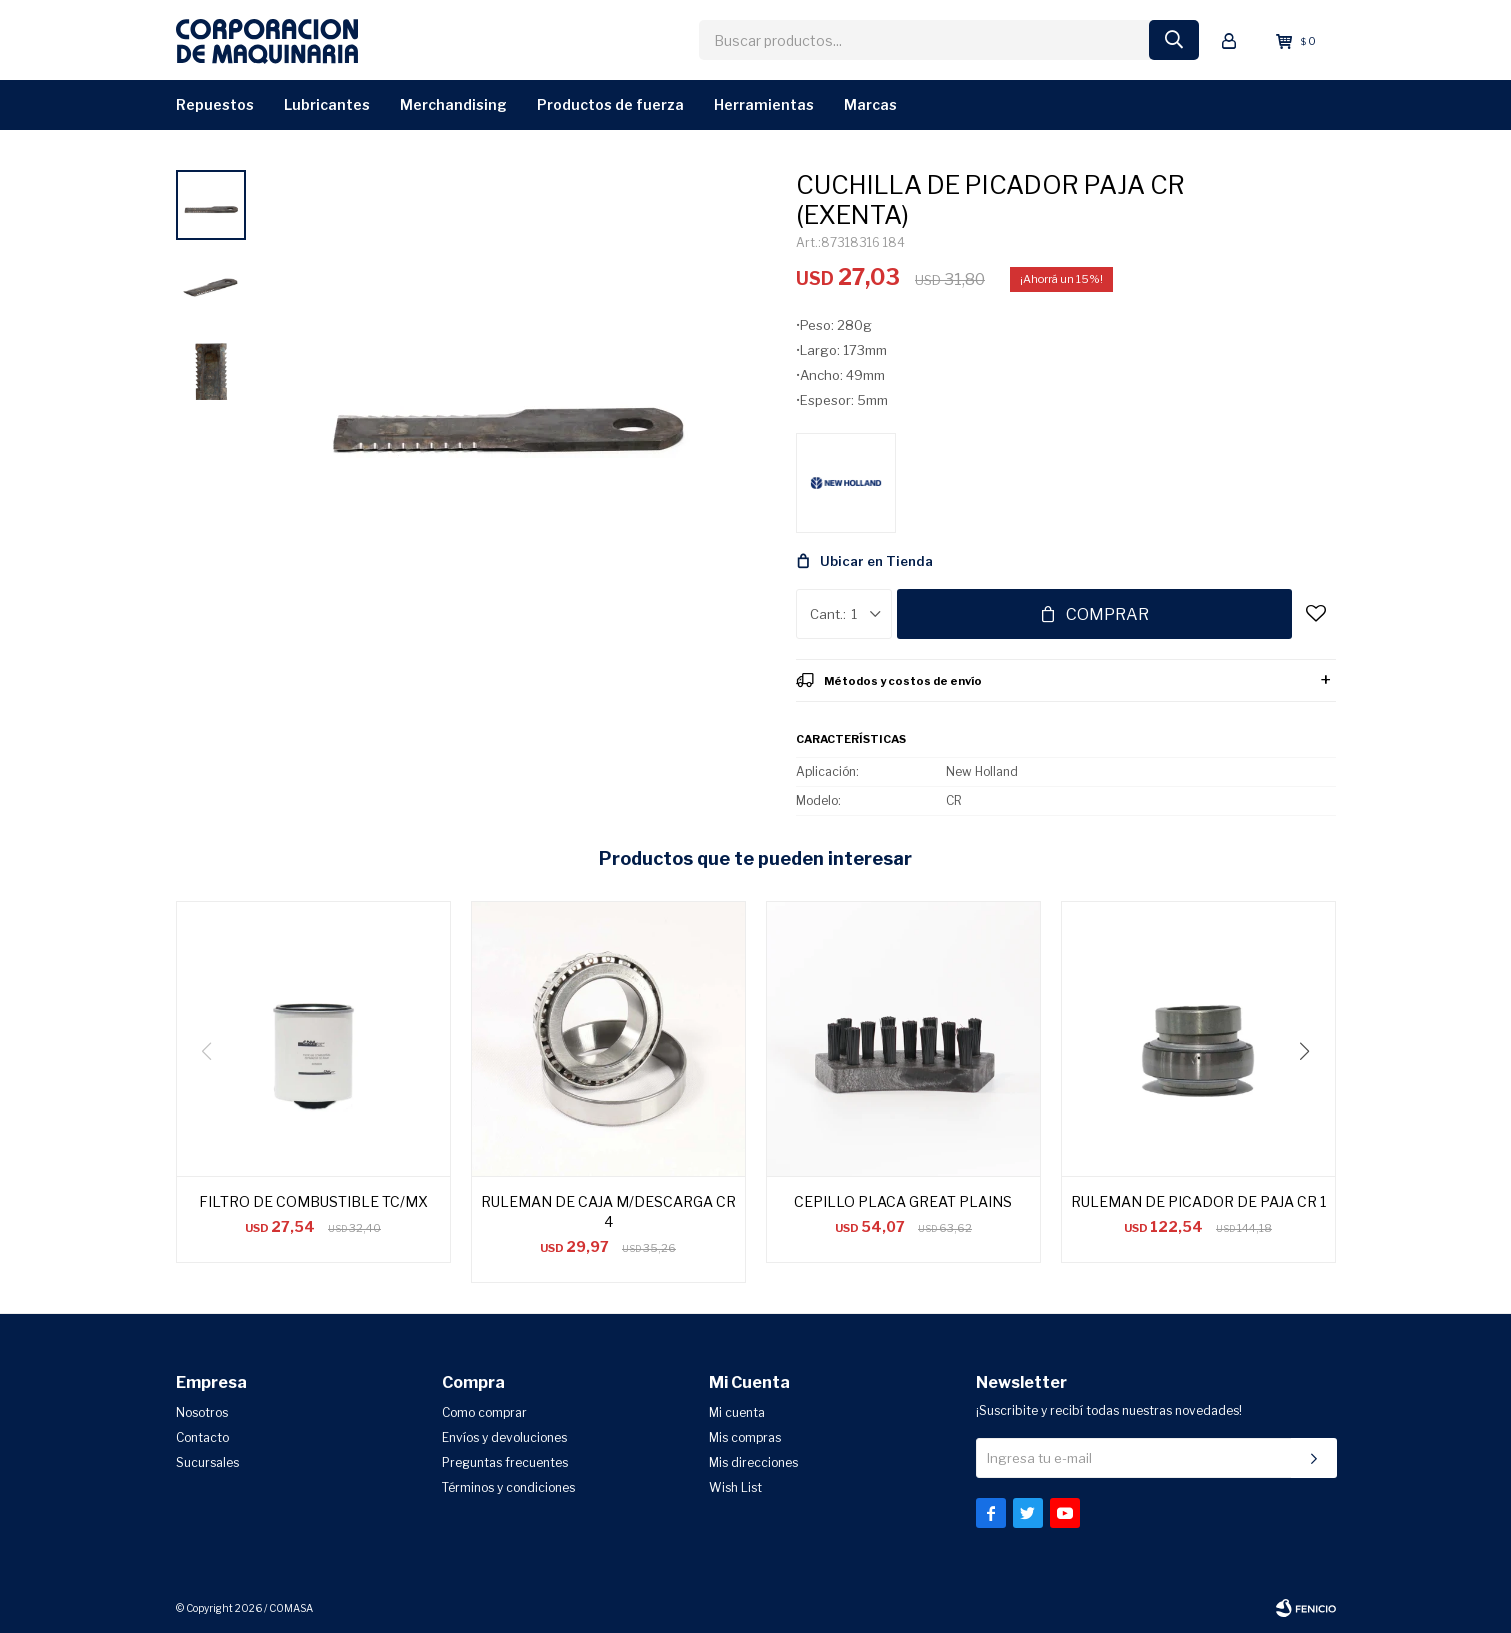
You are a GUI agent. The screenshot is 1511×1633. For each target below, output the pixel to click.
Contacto (202, 1437)
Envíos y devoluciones (504, 1437)
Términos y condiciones (508, 1487)
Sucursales (207, 1462)
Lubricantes (327, 104)
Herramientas (764, 104)
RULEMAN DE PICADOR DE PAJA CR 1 (1198, 1201)
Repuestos (215, 104)
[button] (1312, 1092)
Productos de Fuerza (610, 104)
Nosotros (202, 1412)
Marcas (870, 104)
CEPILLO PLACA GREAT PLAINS (903, 1201)
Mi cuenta (737, 1412)
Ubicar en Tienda (876, 561)
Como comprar (484, 1412)
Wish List (735, 1487)
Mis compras (745, 1437)
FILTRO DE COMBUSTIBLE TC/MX (313, 1201)
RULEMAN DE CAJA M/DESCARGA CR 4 (608, 1211)
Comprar (1107, 614)
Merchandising (453, 104)
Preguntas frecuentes (505, 1462)
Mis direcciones (753, 1462)
